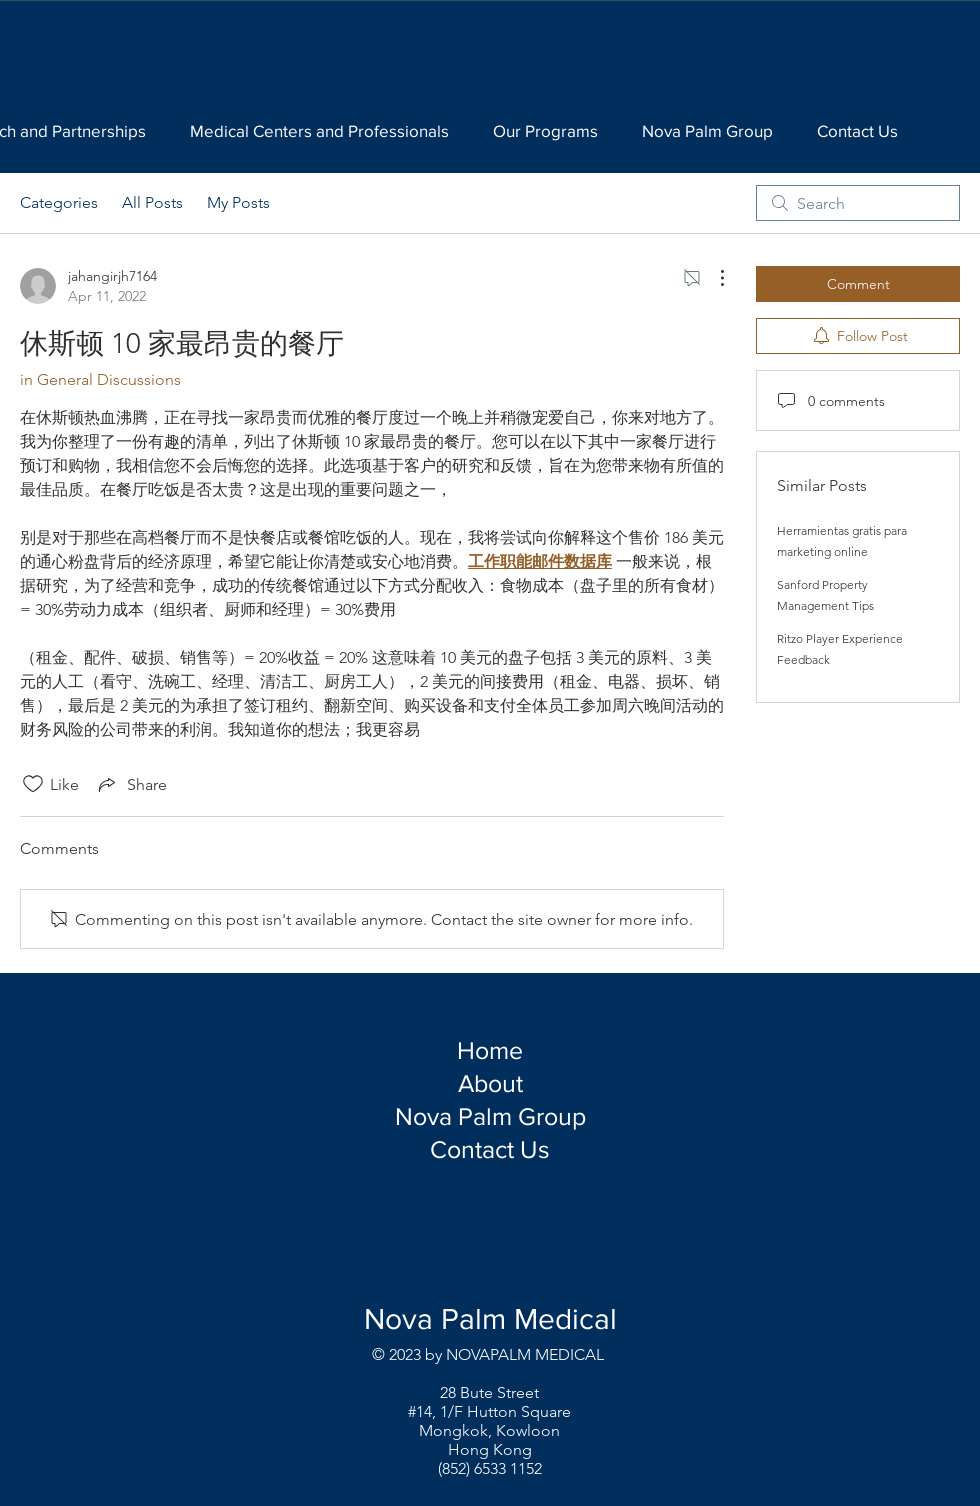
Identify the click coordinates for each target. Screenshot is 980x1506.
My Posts (238, 202)
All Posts (152, 202)
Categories (59, 202)
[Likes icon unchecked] (33, 784)
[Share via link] (131, 784)
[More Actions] (712, 278)
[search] (858, 203)
